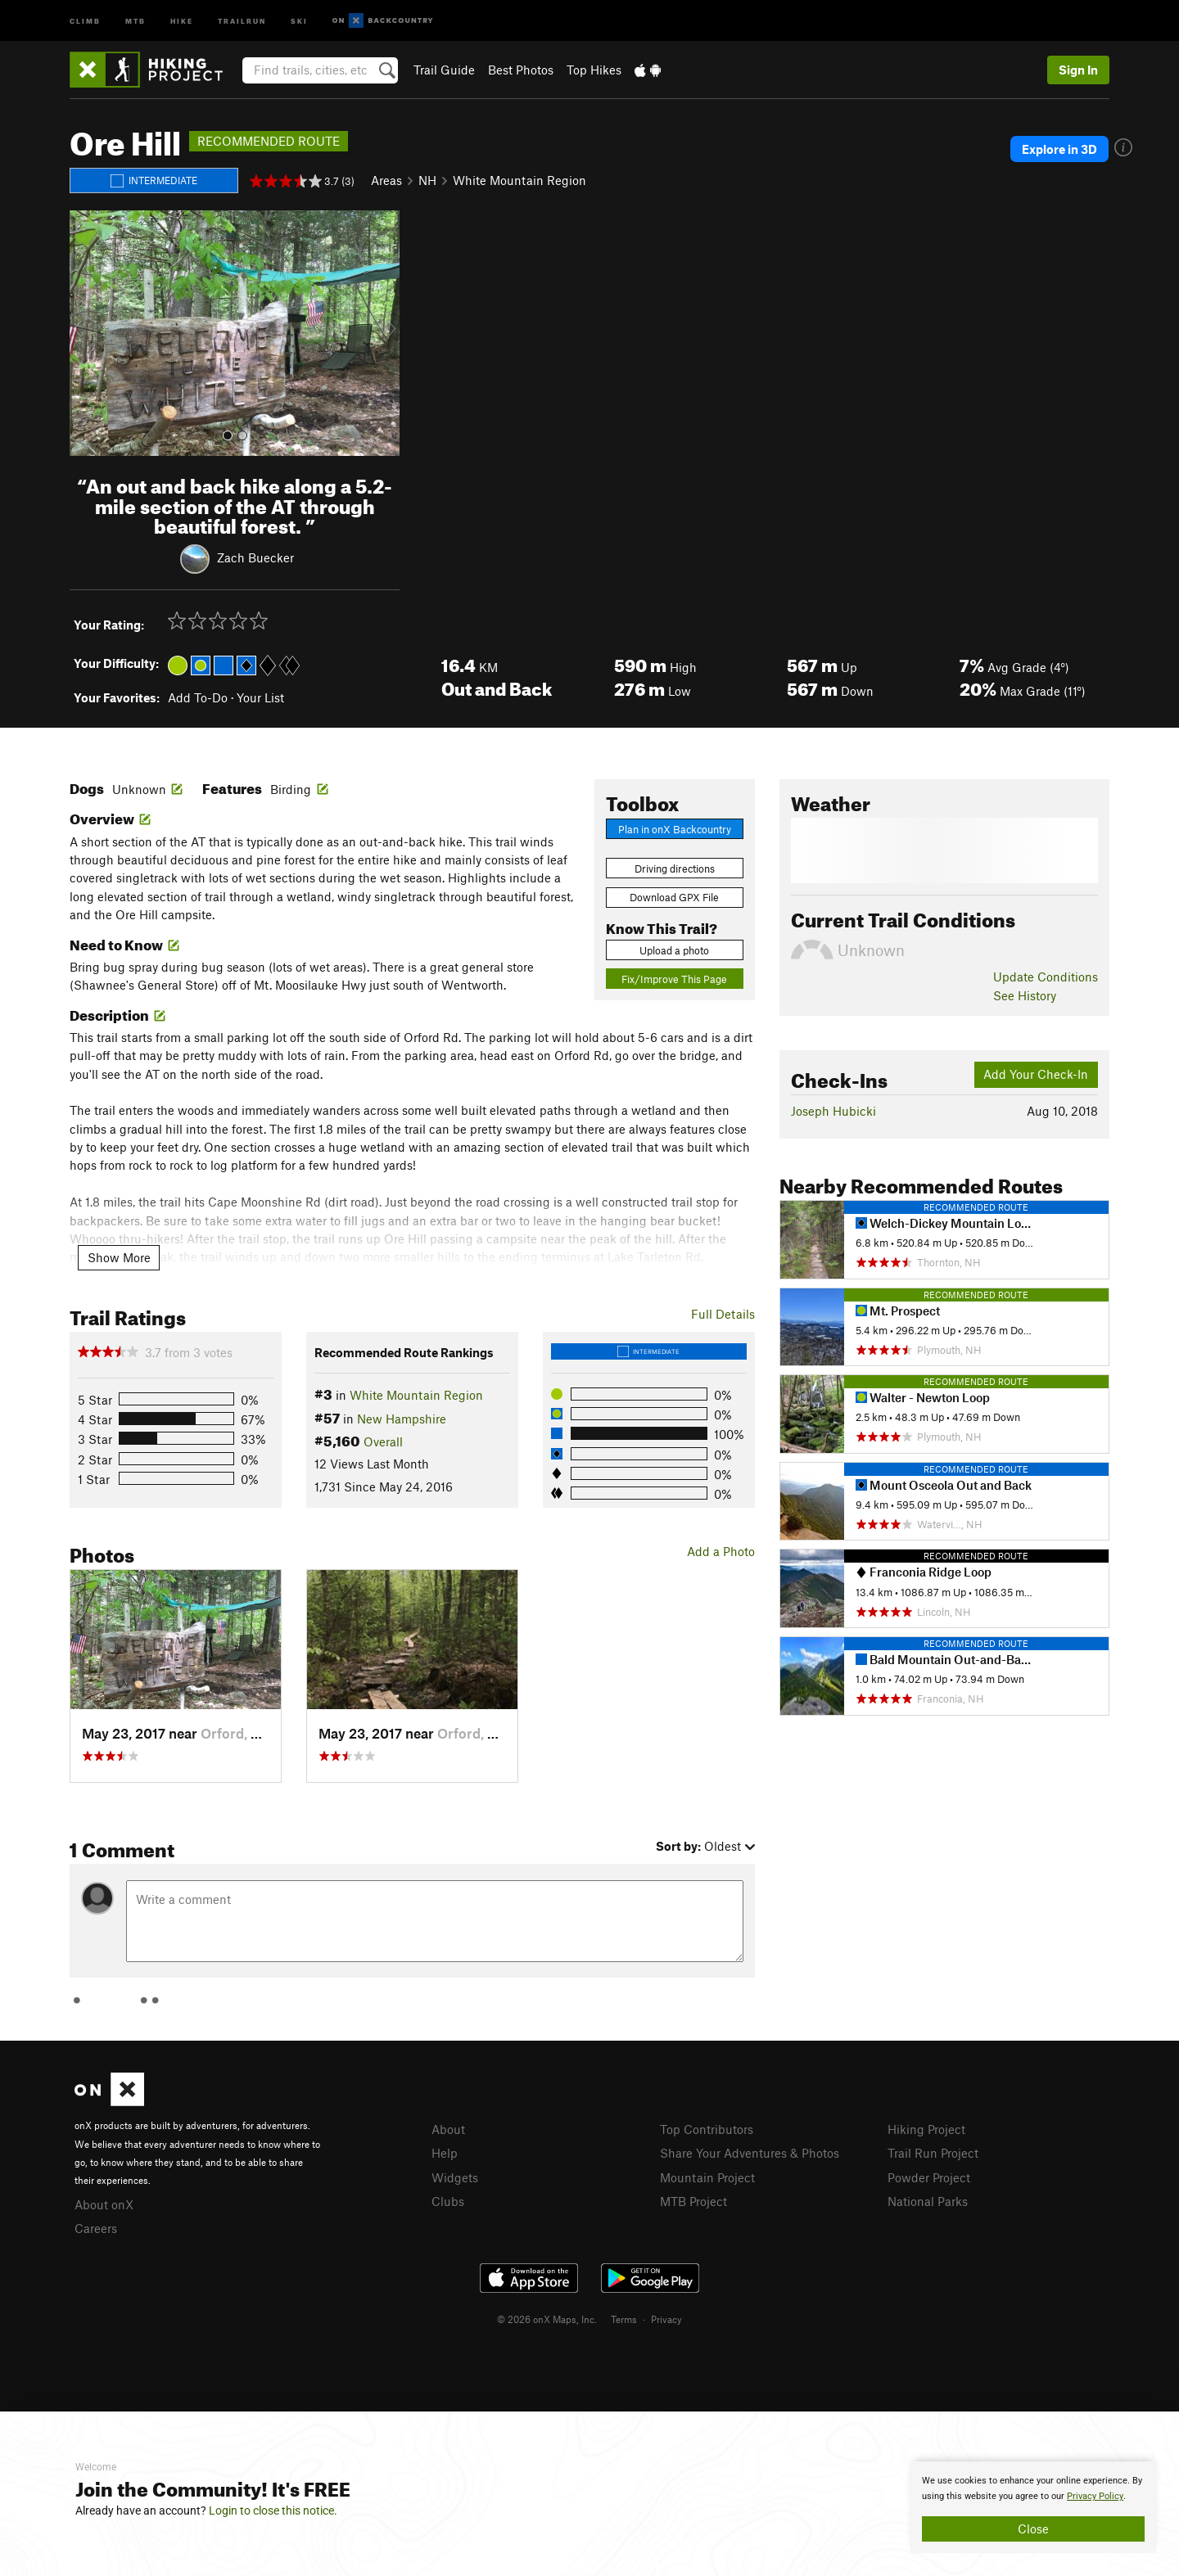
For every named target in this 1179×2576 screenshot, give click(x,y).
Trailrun (242, 20)
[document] (1033, 2507)
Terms (624, 2319)
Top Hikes (594, 69)
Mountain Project (707, 2177)
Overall (383, 1441)
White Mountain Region (519, 180)
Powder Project (929, 2177)
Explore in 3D (1059, 149)
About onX (104, 2204)
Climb (85, 20)
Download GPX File (674, 897)
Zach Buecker (255, 557)
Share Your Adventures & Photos (749, 2152)
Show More (119, 1257)
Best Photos (520, 69)
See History (1024, 995)
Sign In (1078, 69)
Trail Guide (444, 69)
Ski (299, 20)
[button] (86, 333)
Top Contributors (706, 2129)
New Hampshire (401, 1418)
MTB (135, 20)
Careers (96, 2228)
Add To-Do (198, 697)
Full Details (723, 1313)
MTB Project (693, 2201)
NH (427, 180)
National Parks (928, 2201)
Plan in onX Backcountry (674, 829)
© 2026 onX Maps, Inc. (547, 2319)
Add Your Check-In (1035, 1074)
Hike (181, 20)
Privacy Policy (1095, 2496)
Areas (386, 180)
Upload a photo (674, 950)
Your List (260, 697)
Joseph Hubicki (833, 1110)
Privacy (666, 2319)
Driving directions (675, 868)
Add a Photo (721, 1551)
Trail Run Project (933, 2152)
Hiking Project (926, 2129)
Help (444, 2152)
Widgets (454, 2177)
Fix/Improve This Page (674, 979)
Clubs (447, 2201)
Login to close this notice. (273, 2510)
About (448, 2129)
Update (1045, 976)
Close (1033, 2528)
